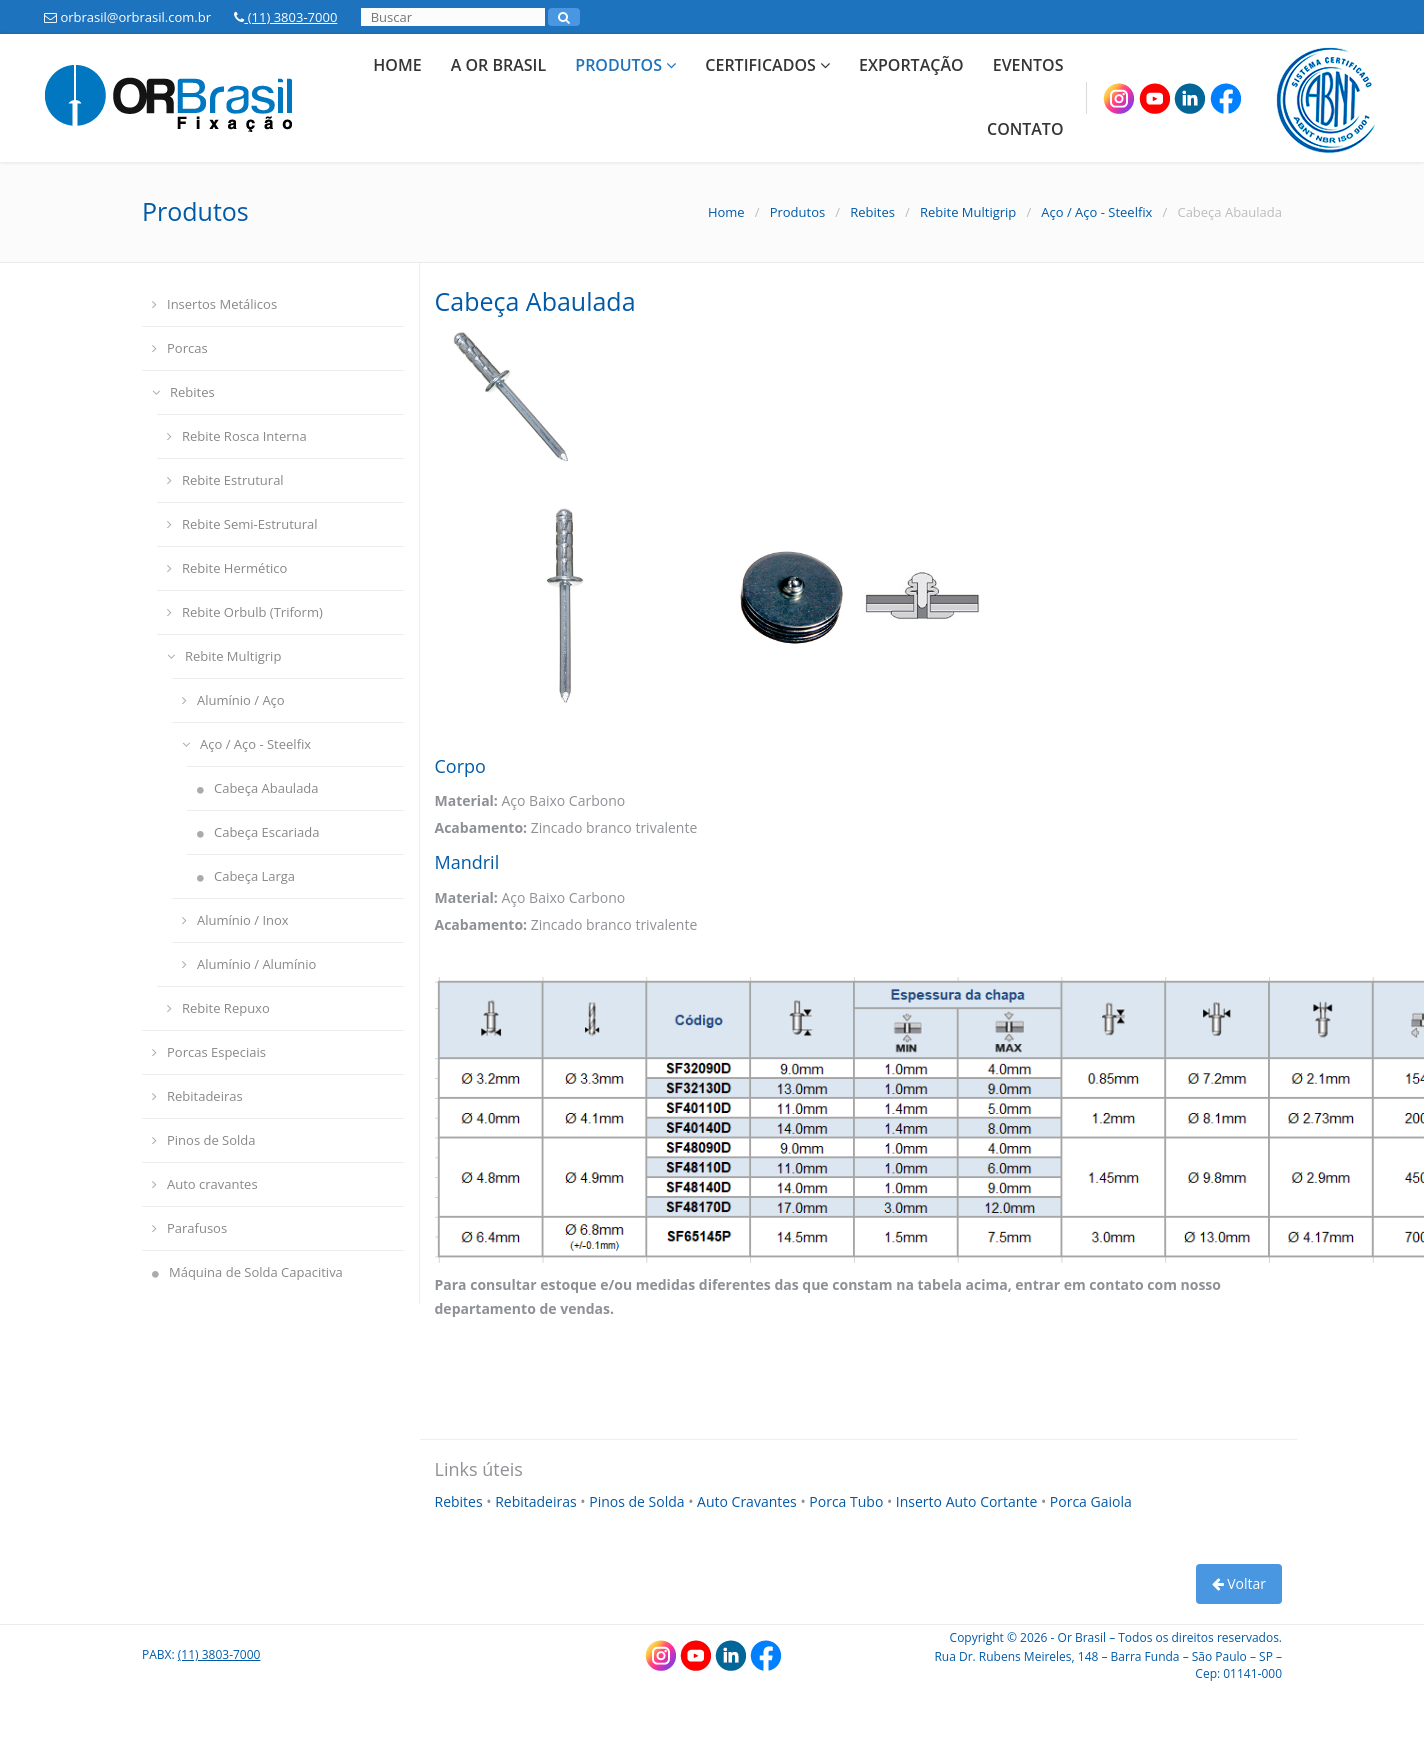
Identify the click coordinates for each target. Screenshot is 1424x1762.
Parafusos (189, 1228)
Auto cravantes (205, 1184)
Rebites (872, 212)
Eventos (1028, 65)
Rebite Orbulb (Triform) (245, 612)
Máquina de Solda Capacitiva (247, 1272)
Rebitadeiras (197, 1096)
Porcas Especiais (209, 1052)
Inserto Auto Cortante (968, 1501)
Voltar (1239, 1583)
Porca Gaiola (1091, 1501)
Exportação (911, 65)
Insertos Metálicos (214, 304)
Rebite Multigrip (968, 212)
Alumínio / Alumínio (249, 964)
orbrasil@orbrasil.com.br (127, 17)
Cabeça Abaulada (258, 788)
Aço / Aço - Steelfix (1096, 212)
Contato (1025, 129)
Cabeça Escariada (258, 832)
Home (397, 65)
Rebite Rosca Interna (237, 436)
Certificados (767, 65)
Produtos (625, 65)
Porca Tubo (848, 1501)
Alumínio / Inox (235, 920)
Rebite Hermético (227, 568)
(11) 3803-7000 (285, 17)
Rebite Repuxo (218, 1008)
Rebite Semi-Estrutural (242, 524)
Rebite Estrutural (225, 480)
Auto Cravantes (748, 1501)
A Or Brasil (498, 65)
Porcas (180, 348)
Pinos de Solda (204, 1140)
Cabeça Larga (246, 876)
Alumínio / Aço (233, 700)
